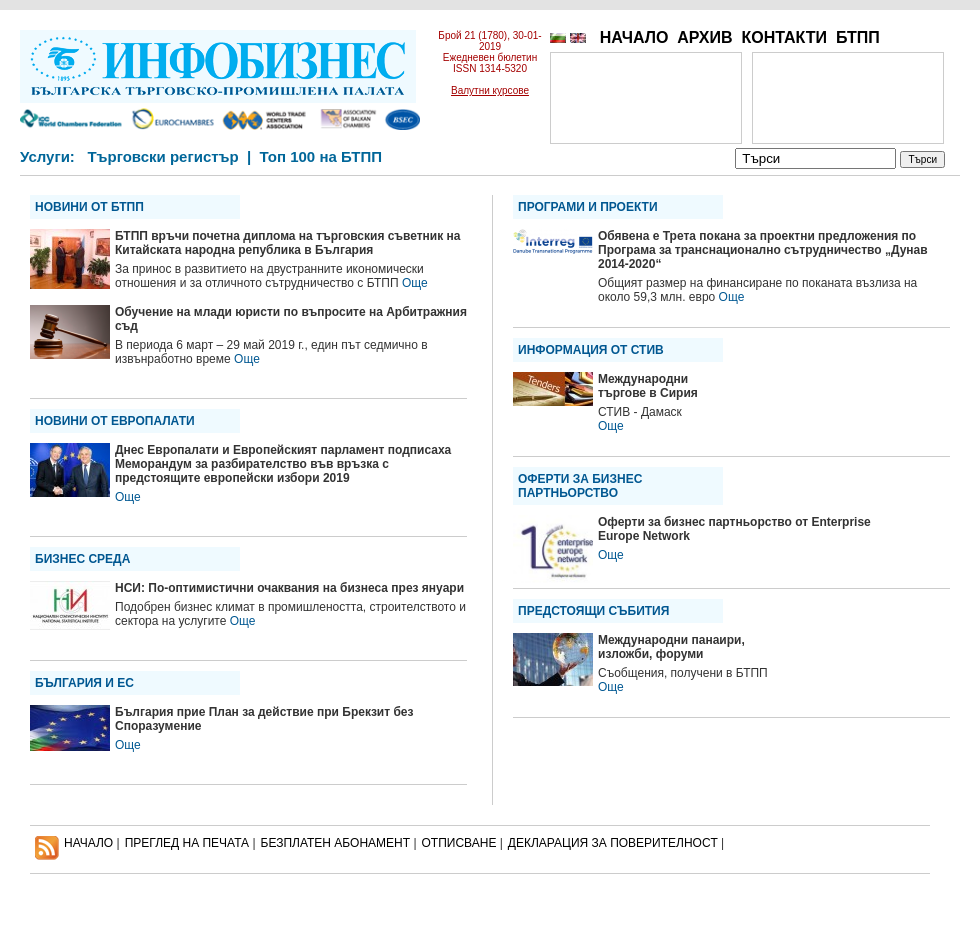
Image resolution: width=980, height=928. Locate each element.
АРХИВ (704, 37)
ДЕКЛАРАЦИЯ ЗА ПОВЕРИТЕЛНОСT (613, 843)
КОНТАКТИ (784, 37)
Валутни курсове (490, 90)
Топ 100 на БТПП (321, 156)
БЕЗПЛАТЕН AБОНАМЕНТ (336, 843)
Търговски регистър (162, 156)
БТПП (858, 37)
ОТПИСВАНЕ (459, 843)
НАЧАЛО (634, 37)
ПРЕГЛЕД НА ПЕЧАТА (187, 843)
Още (415, 283)
